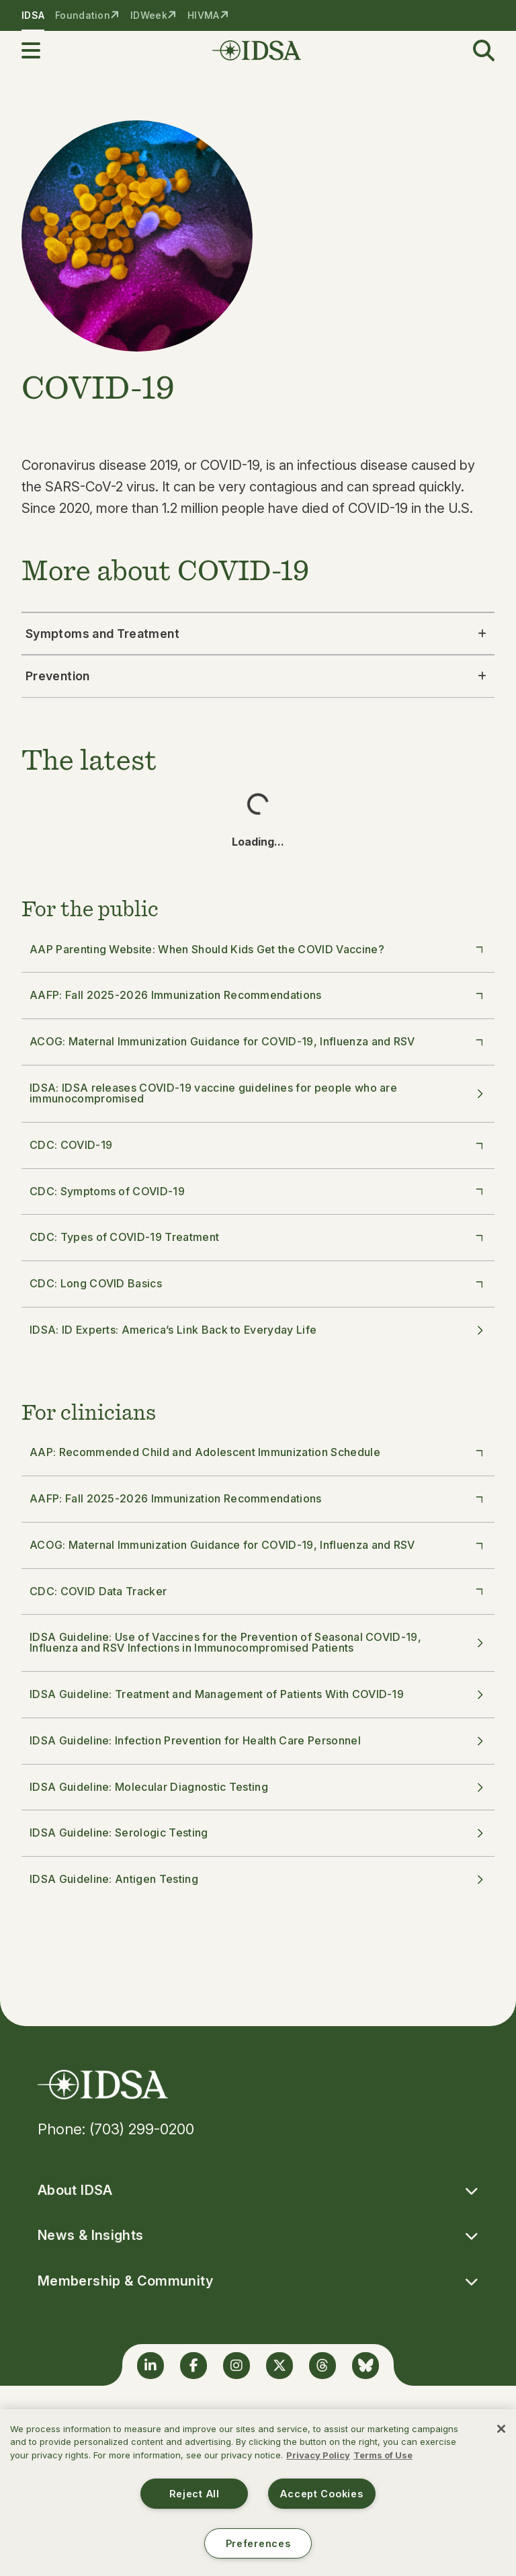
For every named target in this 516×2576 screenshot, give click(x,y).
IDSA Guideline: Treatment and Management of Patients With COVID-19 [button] (258, 1694)
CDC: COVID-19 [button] (259, 1144)
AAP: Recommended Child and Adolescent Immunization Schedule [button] (259, 1451)
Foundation (82, 15)
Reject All (194, 2493)
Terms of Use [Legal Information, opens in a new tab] (383, 2455)
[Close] (501, 2429)
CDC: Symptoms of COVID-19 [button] (259, 1190)
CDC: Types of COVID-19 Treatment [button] (259, 1237)
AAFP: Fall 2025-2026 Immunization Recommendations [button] (259, 995)
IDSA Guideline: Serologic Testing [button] (258, 1832)
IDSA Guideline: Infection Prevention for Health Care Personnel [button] (258, 1740)
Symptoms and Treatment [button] (258, 634)
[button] (39, 50)
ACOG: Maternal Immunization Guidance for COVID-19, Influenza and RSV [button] (259, 1040)
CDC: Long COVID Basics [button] (259, 1282)
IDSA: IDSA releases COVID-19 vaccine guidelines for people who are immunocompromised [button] (258, 1093)
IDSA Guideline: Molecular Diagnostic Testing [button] (258, 1787)
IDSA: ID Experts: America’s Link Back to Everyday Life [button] (258, 1329)
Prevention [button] (258, 676)
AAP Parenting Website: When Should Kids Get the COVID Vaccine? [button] (259, 948)
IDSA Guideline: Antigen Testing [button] (258, 1879)
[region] (258, 2492)
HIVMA (203, 15)
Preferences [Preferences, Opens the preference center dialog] (258, 2543)
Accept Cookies (321, 2493)
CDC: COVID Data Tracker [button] (259, 1590)
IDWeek (148, 15)
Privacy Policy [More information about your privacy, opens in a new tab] (318, 2455)
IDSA (33, 15)
